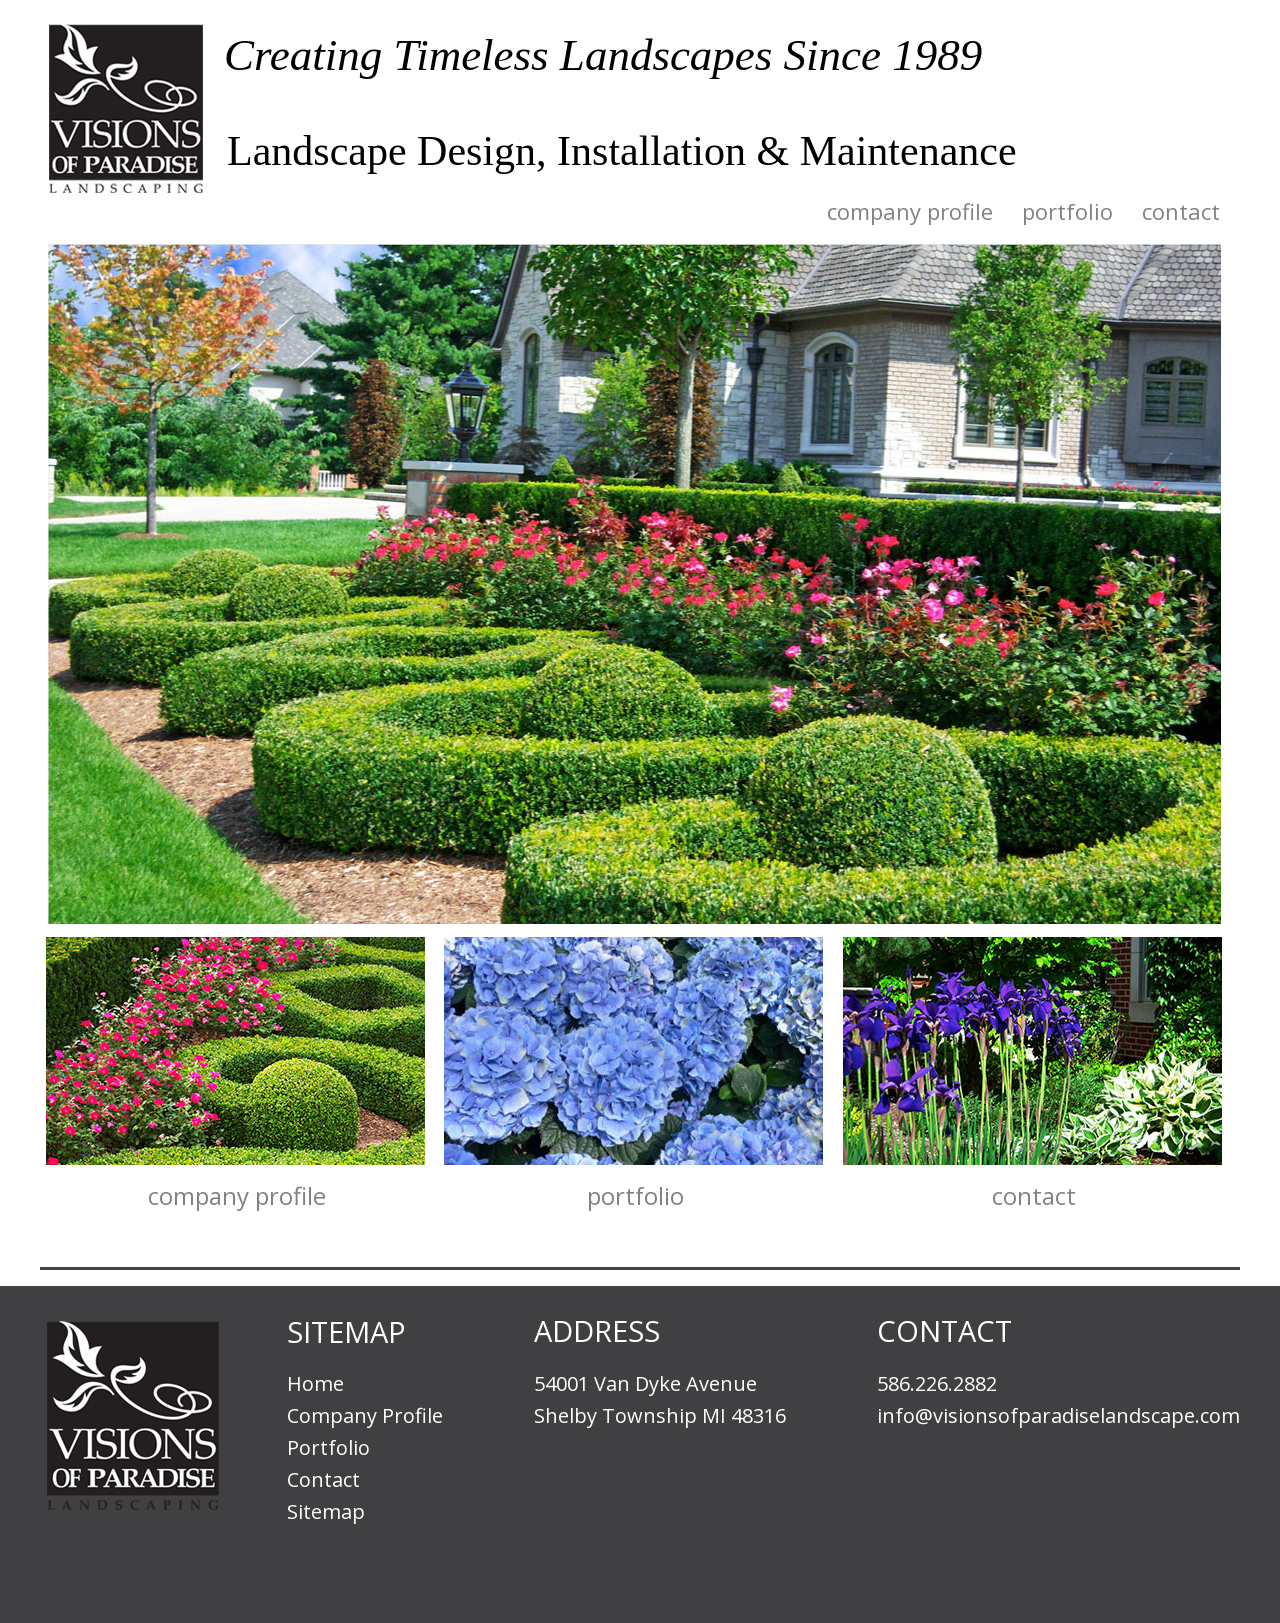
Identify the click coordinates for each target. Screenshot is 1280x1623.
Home (315, 1383)
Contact (1181, 212)
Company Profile (910, 212)
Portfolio (1067, 212)
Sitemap (326, 1511)
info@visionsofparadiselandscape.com (1058, 1415)
